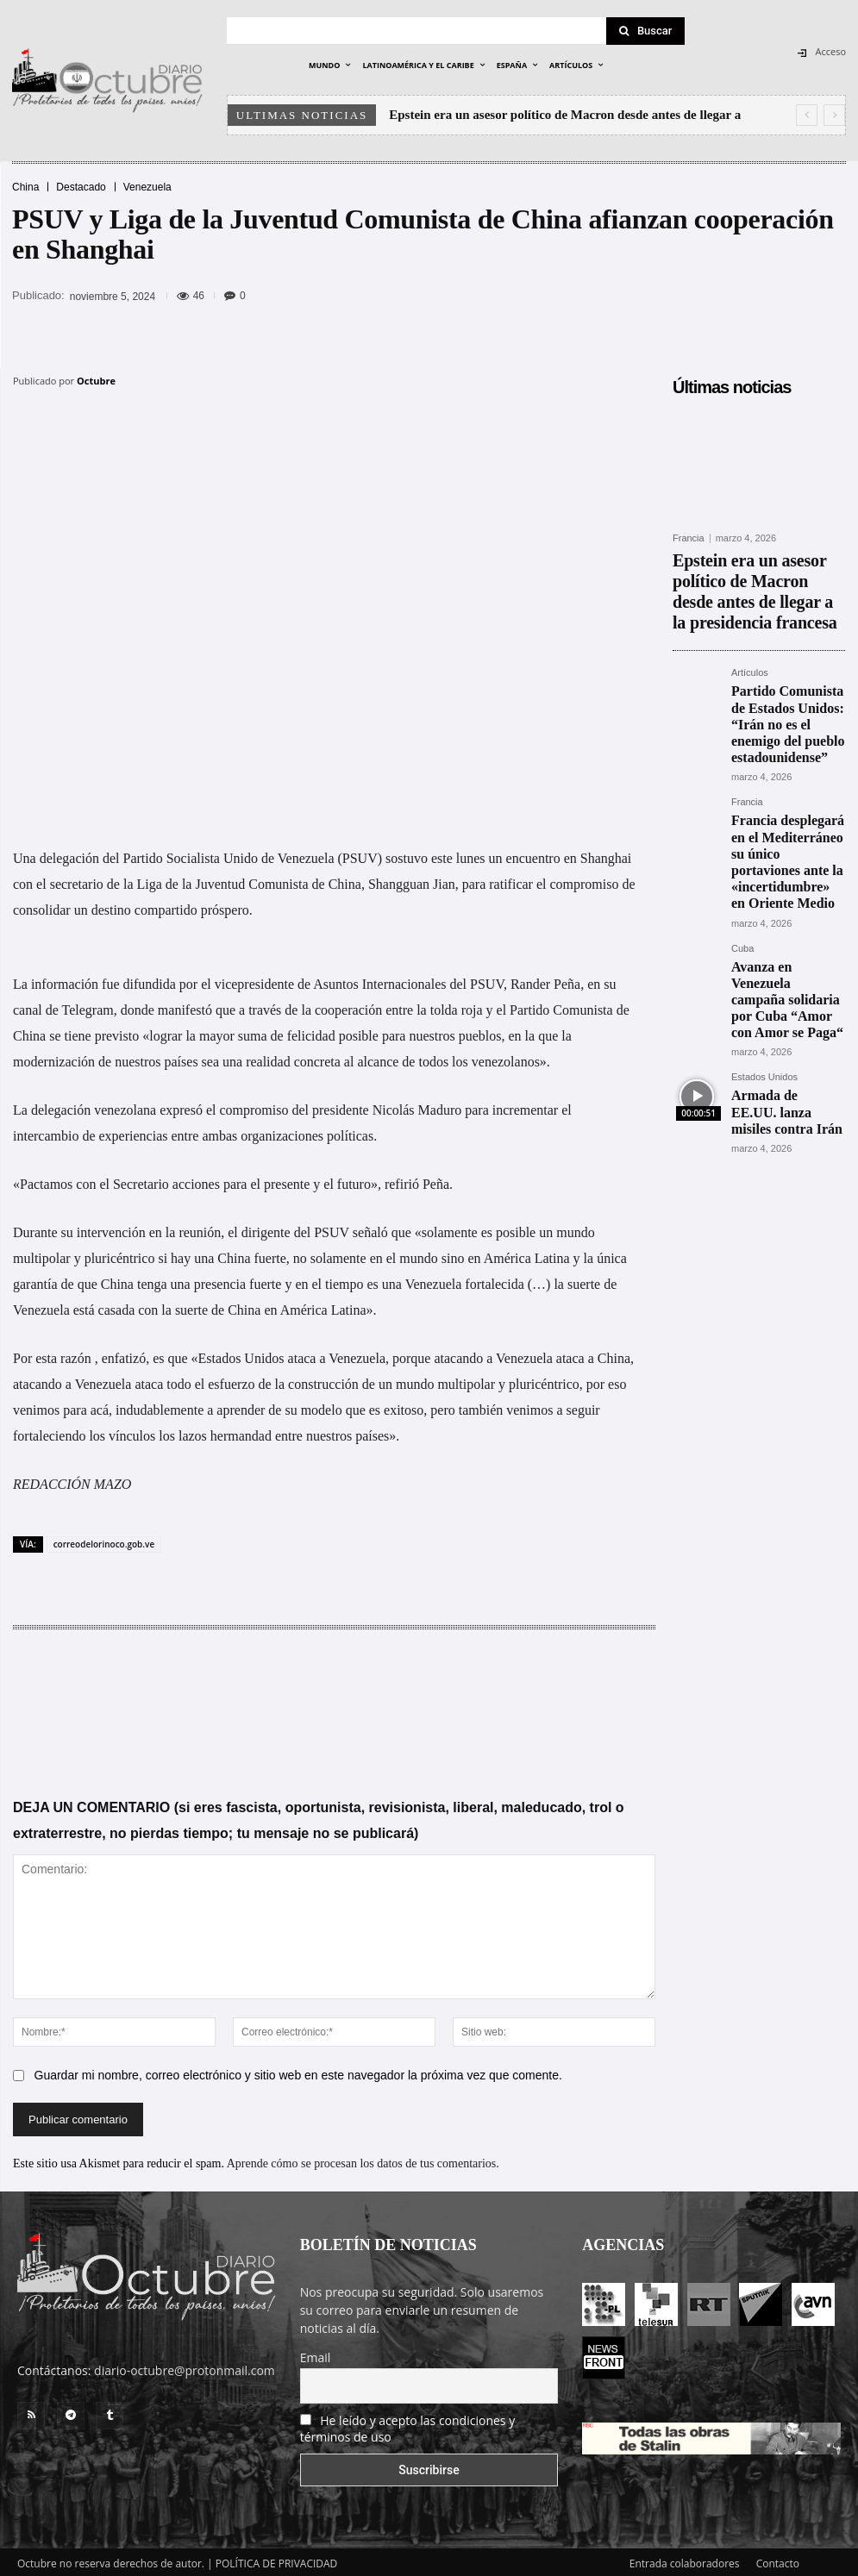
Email (315, 2354)
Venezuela (147, 187)
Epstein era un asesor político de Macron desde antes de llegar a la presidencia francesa (756, 571)
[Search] (646, 31)
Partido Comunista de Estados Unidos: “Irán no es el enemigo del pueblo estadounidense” (787, 668)
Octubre (96, 380)
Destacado (80, 187)
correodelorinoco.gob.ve (104, 1541)
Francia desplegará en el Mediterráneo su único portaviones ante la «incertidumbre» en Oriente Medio (785, 771)
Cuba (742, 838)
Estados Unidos (764, 935)
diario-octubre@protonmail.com (184, 2367)
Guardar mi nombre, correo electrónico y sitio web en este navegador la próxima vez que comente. (298, 2072)
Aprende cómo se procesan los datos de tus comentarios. (363, 2160)
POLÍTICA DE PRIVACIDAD (277, 2560)
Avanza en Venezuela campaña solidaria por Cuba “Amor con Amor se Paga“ (783, 872)
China (25, 187)
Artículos (749, 634)
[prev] (806, 115)
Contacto (777, 2560)
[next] (834, 115)
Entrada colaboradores (684, 2560)
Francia (689, 538)
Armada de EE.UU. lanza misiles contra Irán (787, 957)
